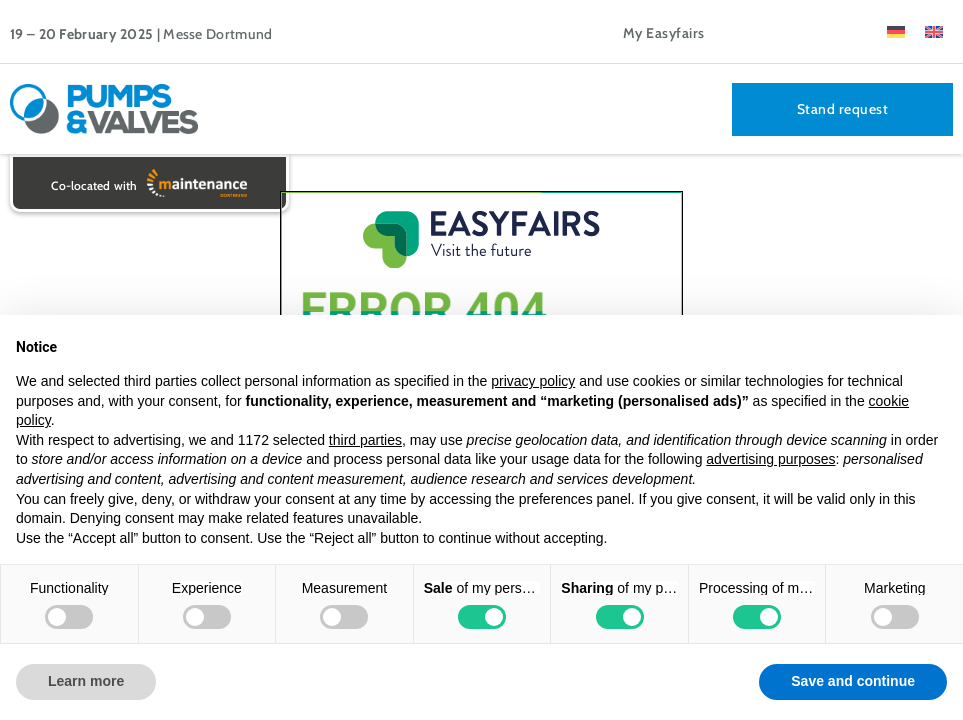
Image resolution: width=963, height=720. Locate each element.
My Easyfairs (664, 33)
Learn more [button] (86, 681)
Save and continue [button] (853, 681)
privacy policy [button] (533, 381)
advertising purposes (770, 459)
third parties (365, 440)
